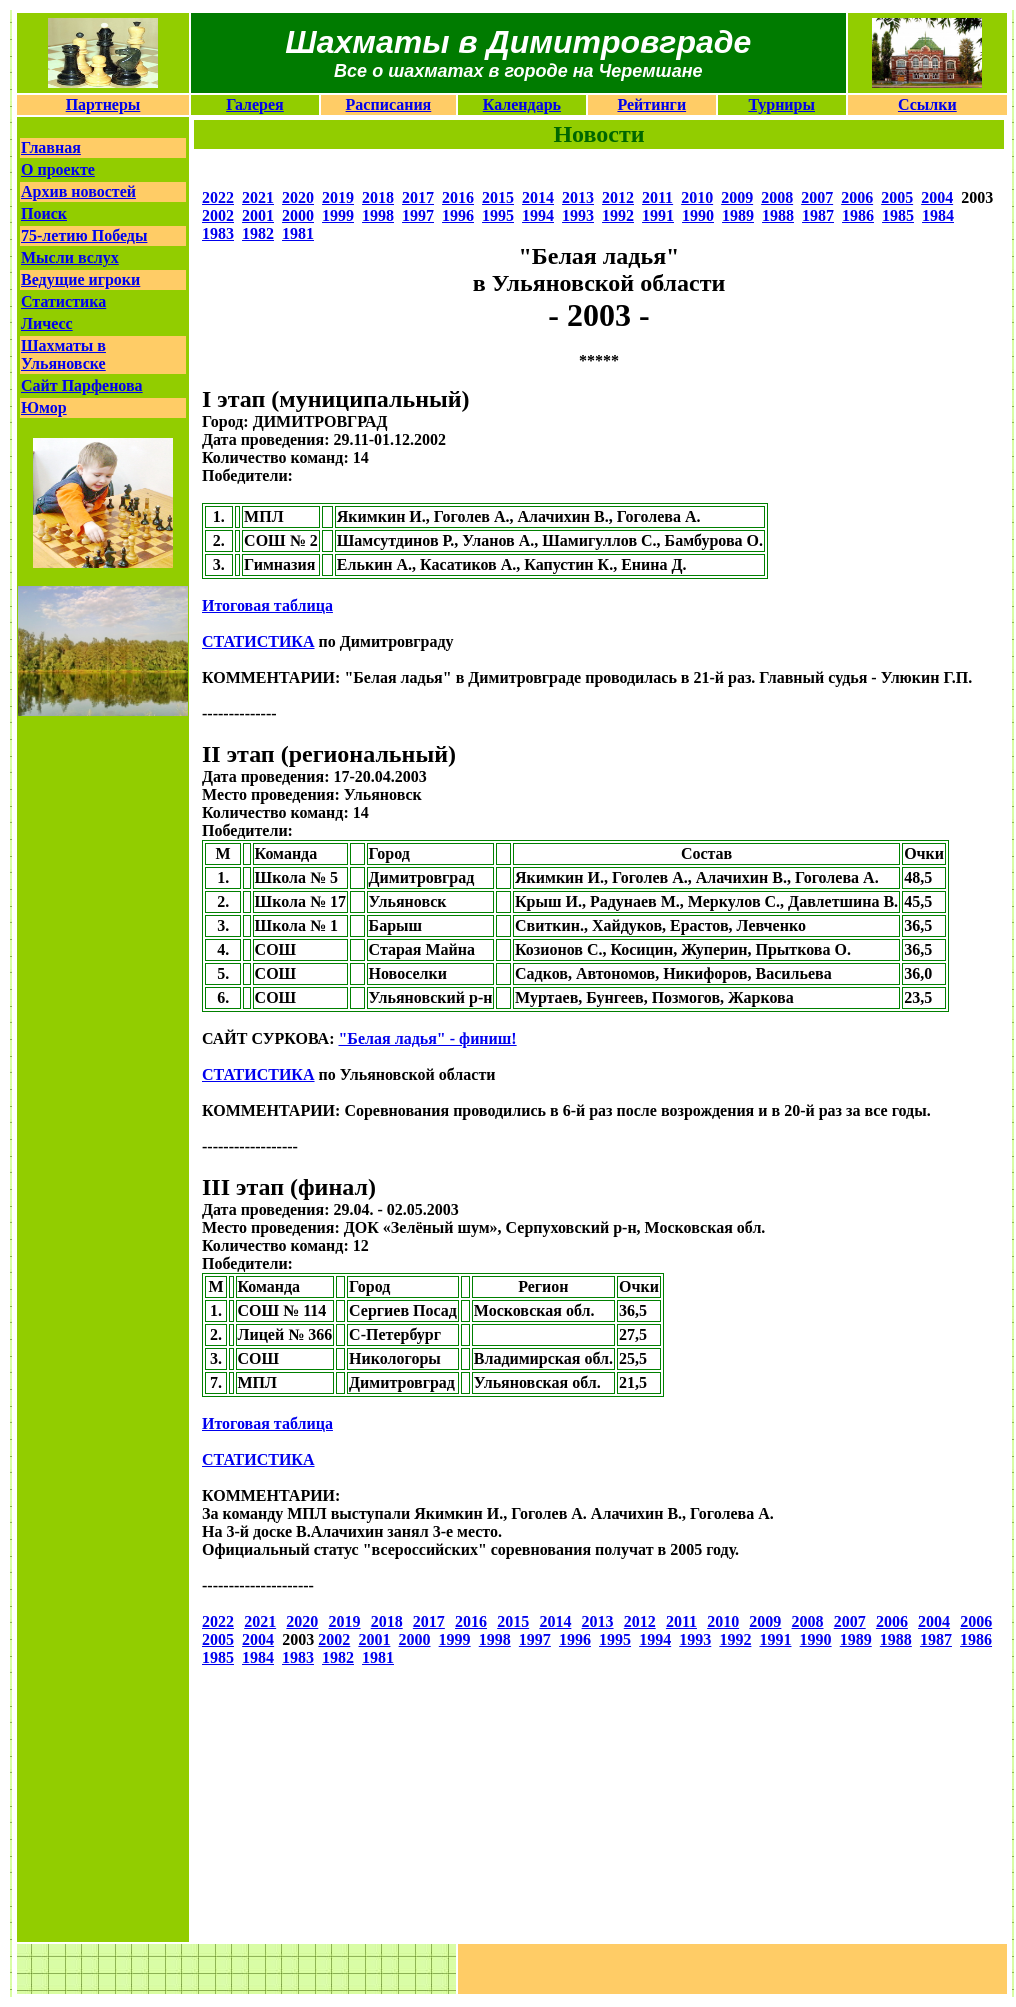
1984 (938, 215)
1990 (698, 215)
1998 (378, 215)
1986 (858, 215)
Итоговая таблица (267, 605)
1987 (818, 215)
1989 (738, 215)
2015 (498, 197)
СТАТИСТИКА (258, 641)
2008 (777, 197)
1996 (458, 215)
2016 (458, 197)
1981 (298, 233)
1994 (538, 215)
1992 (618, 215)
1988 (778, 215)
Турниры (781, 104)
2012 (618, 197)
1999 (338, 215)
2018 (378, 197)
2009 (737, 197)
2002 (218, 215)
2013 (578, 197)
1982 (258, 233)
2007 (817, 197)
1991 (658, 215)
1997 (418, 215)
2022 (218, 197)
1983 (218, 233)
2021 (258, 197)
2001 (258, 215)
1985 (898, 215)
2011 (657, 197)
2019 (338, 197)
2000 (298, 215)
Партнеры (103, 104)
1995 (498, 215)
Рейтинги (651, 104)
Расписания (389, 104)
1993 (578, 215)
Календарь (522, 104)
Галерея (255, 104)
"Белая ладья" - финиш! (427, 1038)
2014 (538, 197)
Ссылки (927, 104)
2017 (418, 197)
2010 (697, 197)
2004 (937, 197)
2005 (897, 197)
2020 (298, 197)
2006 (857, 197)
